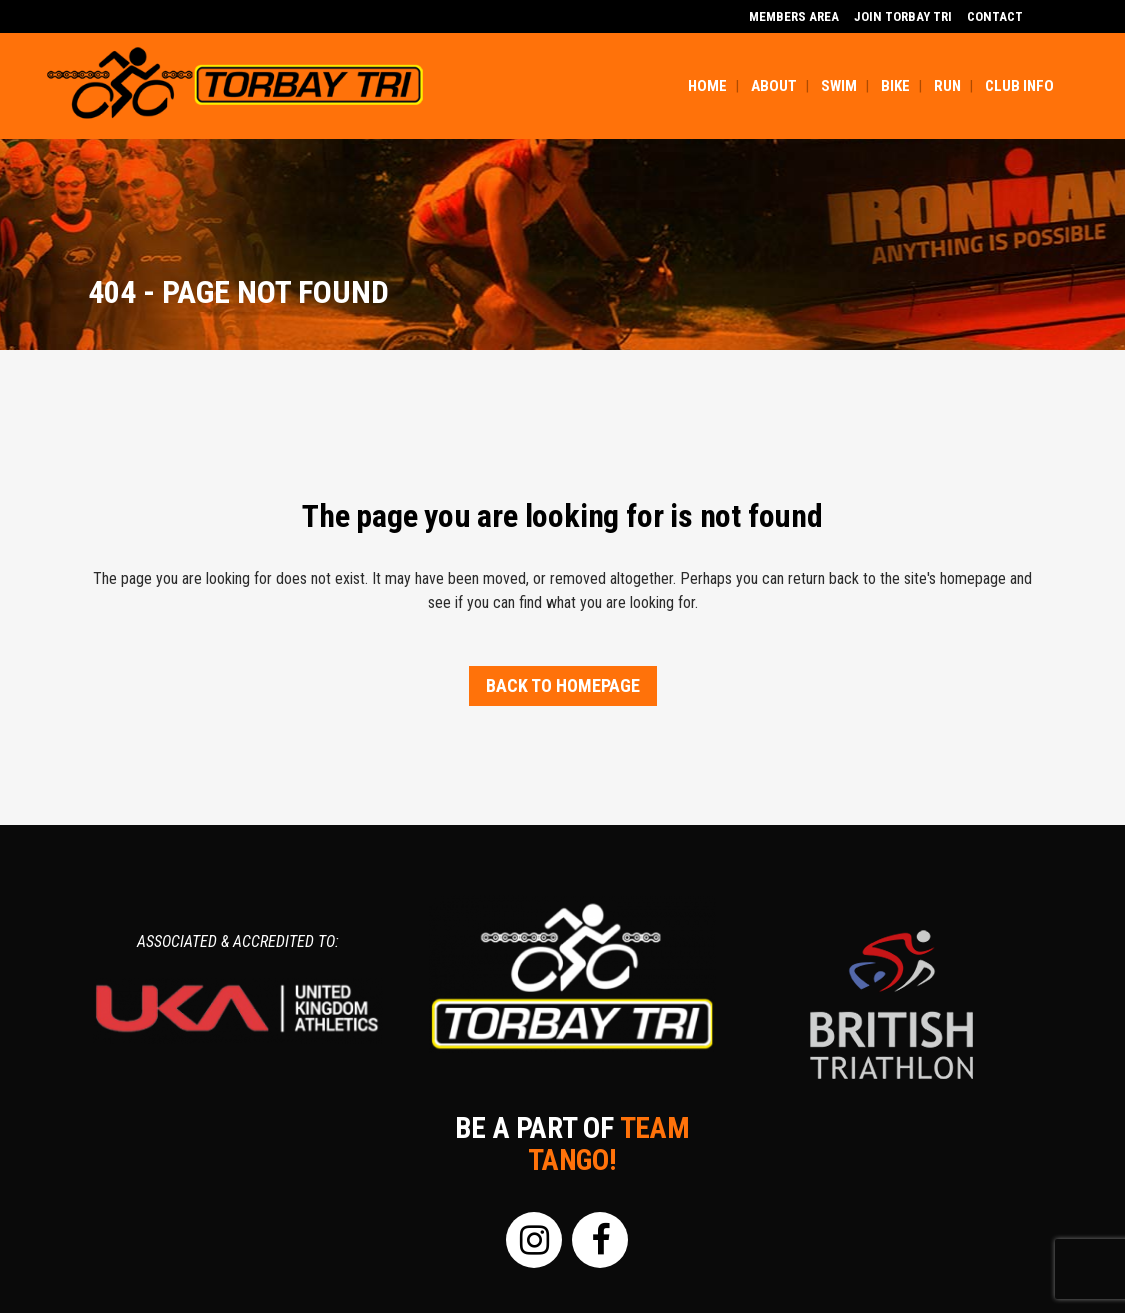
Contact (995, 16)
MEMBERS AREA (794, 16)
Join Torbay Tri (903, 16)
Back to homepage (563, 685)
